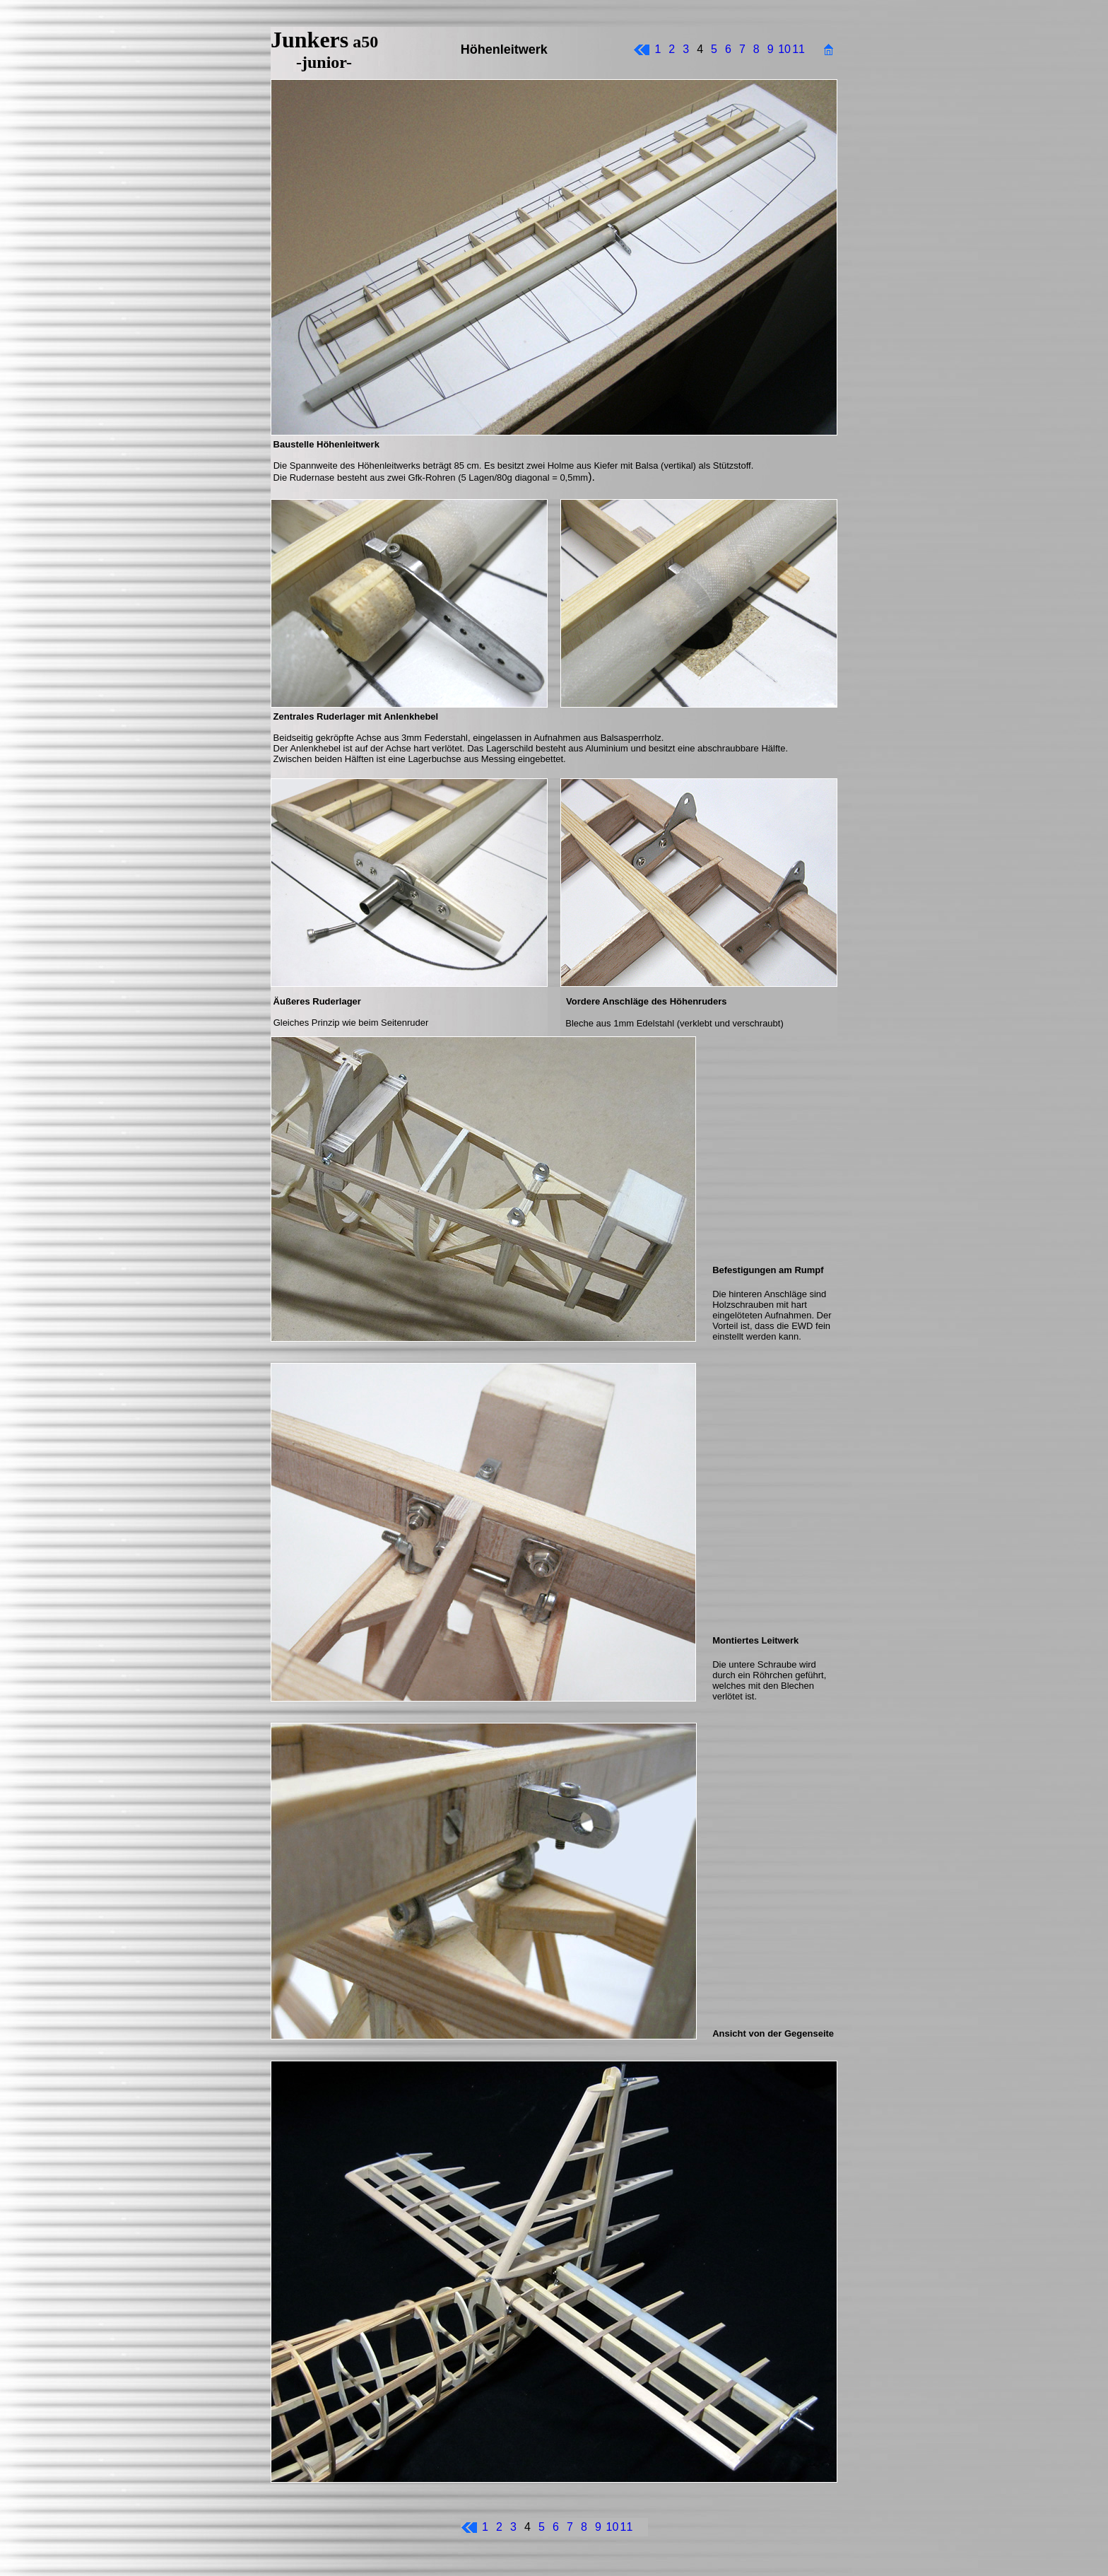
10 (784, 49)
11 (798, 49)
